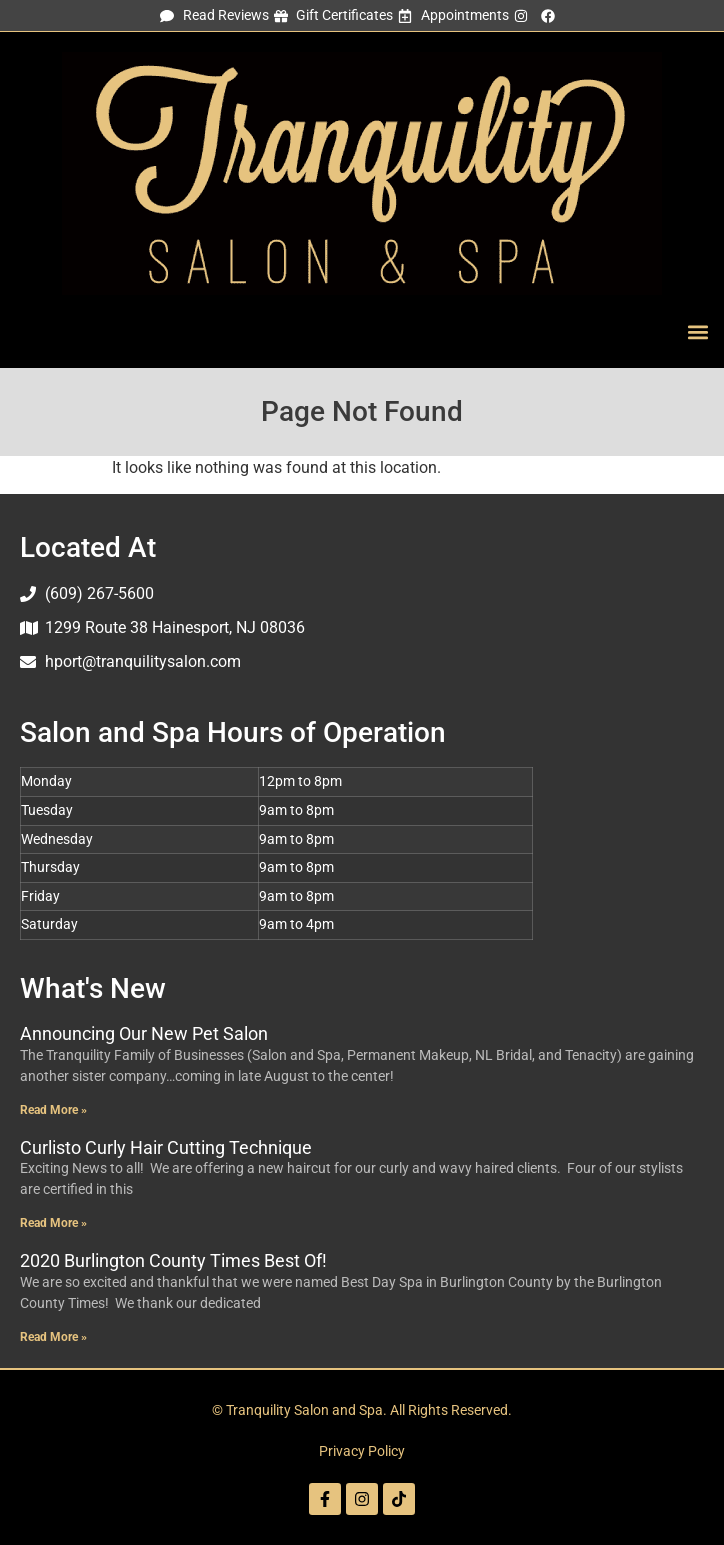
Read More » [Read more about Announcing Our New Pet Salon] (53, 1110)
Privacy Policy (362, 1451)
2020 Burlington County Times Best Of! (173, 1260)
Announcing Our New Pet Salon (144, 1033)
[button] (697, 331)
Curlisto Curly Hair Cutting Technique (166, 1147)
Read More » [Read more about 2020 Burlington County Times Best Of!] (53, 1337)
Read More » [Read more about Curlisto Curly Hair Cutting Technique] (53, 1223)
